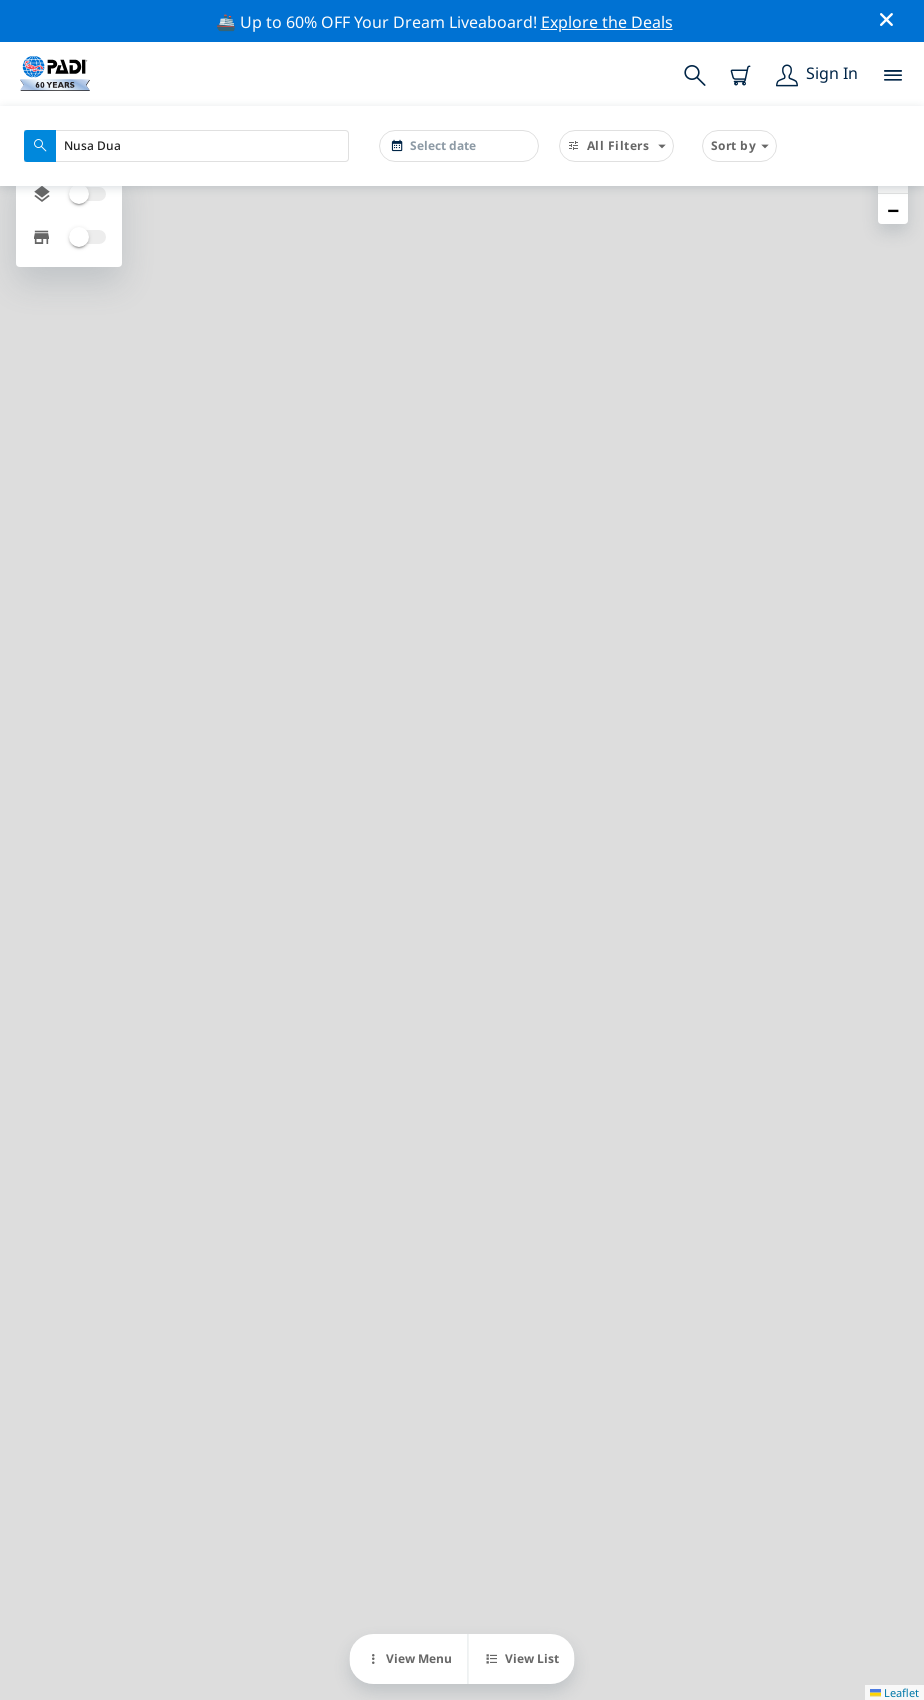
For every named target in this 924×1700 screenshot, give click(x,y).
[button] (893, 209)
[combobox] (186, 146)
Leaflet (894, 1692)
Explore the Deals (607, 22)
